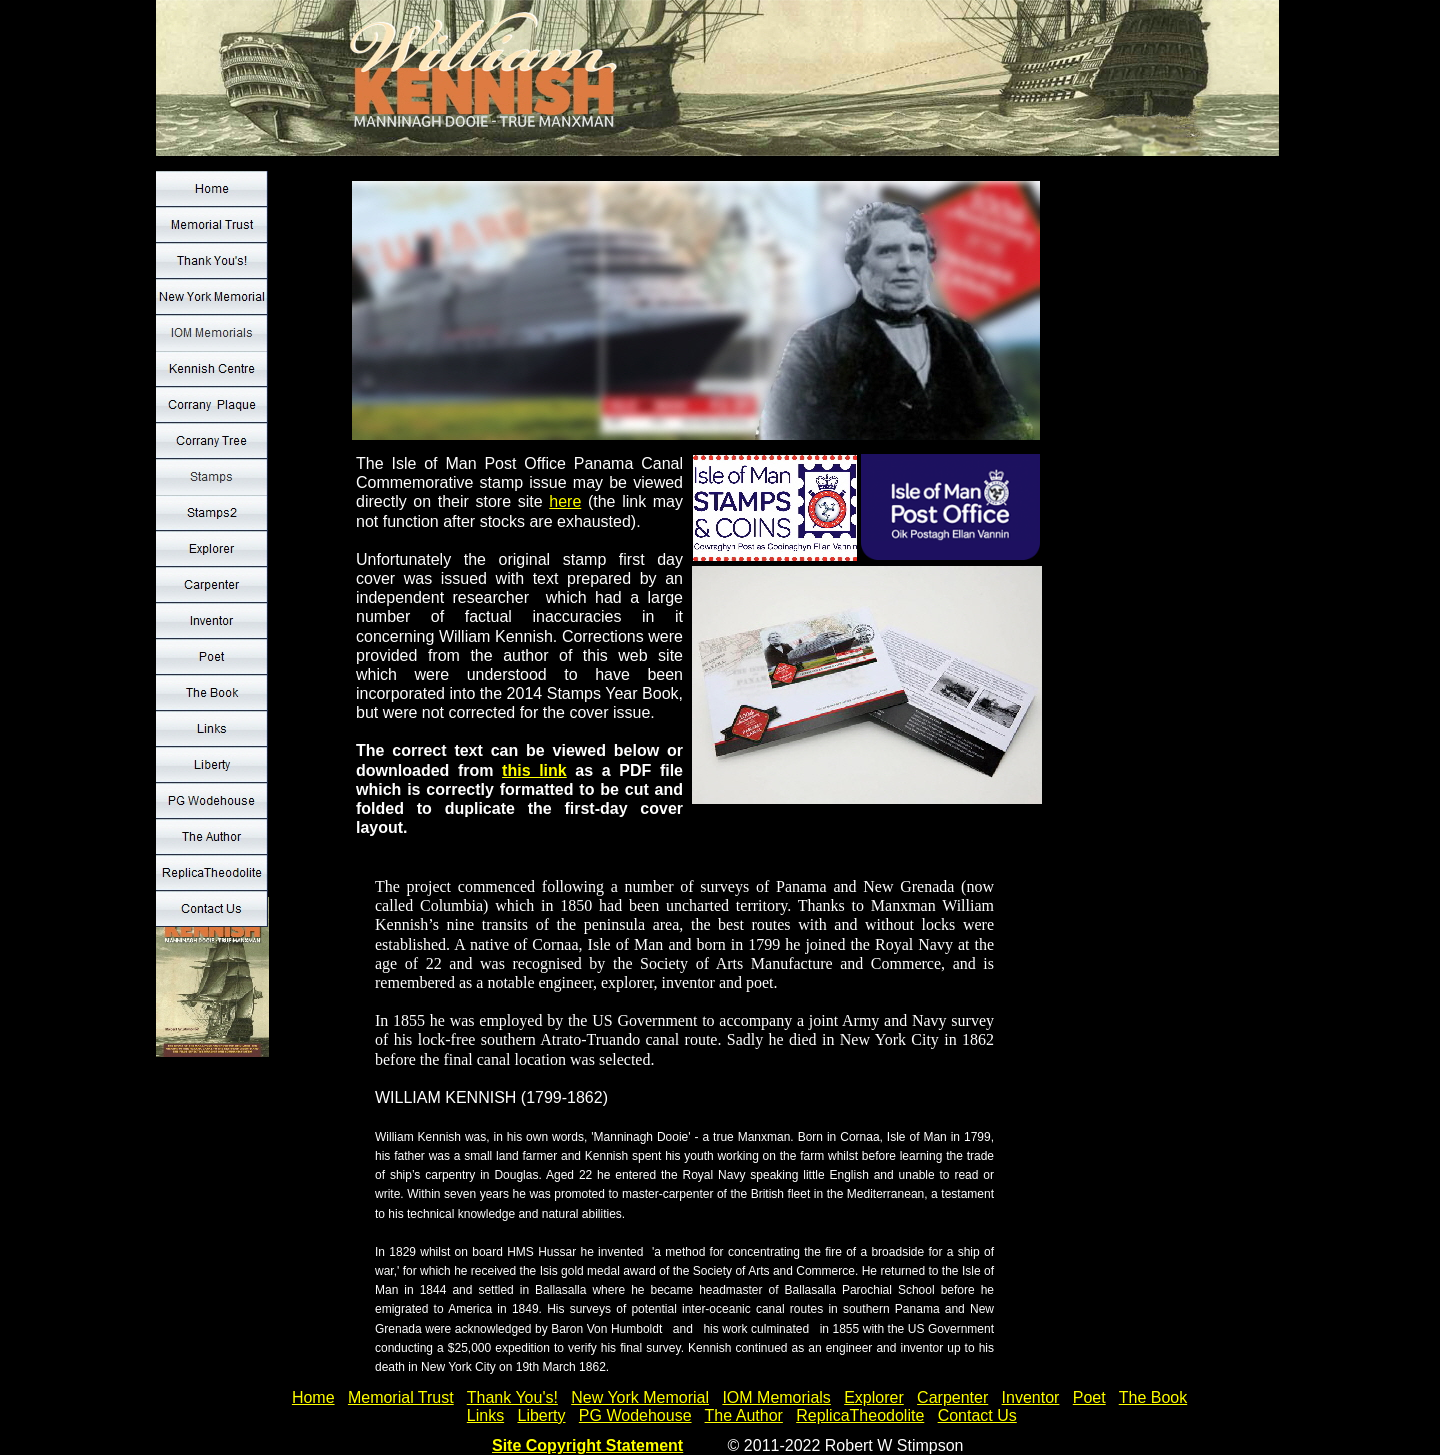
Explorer (874, 1397)
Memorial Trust (401, 1397)
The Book (1153, 1397)
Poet (1089, 1397)
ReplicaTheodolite (860, 1415)
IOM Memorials (776, 1397)
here (565, 501)
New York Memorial (640, 1397)
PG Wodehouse (635, 1415)
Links (485, 1415)
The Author (744, 1415)
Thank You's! (512, 1397)
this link (534, 770)
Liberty (541, 1415)
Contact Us (977, 1415)
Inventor (1031, 1397)
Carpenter (952, 1397)
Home (313, 1397)
